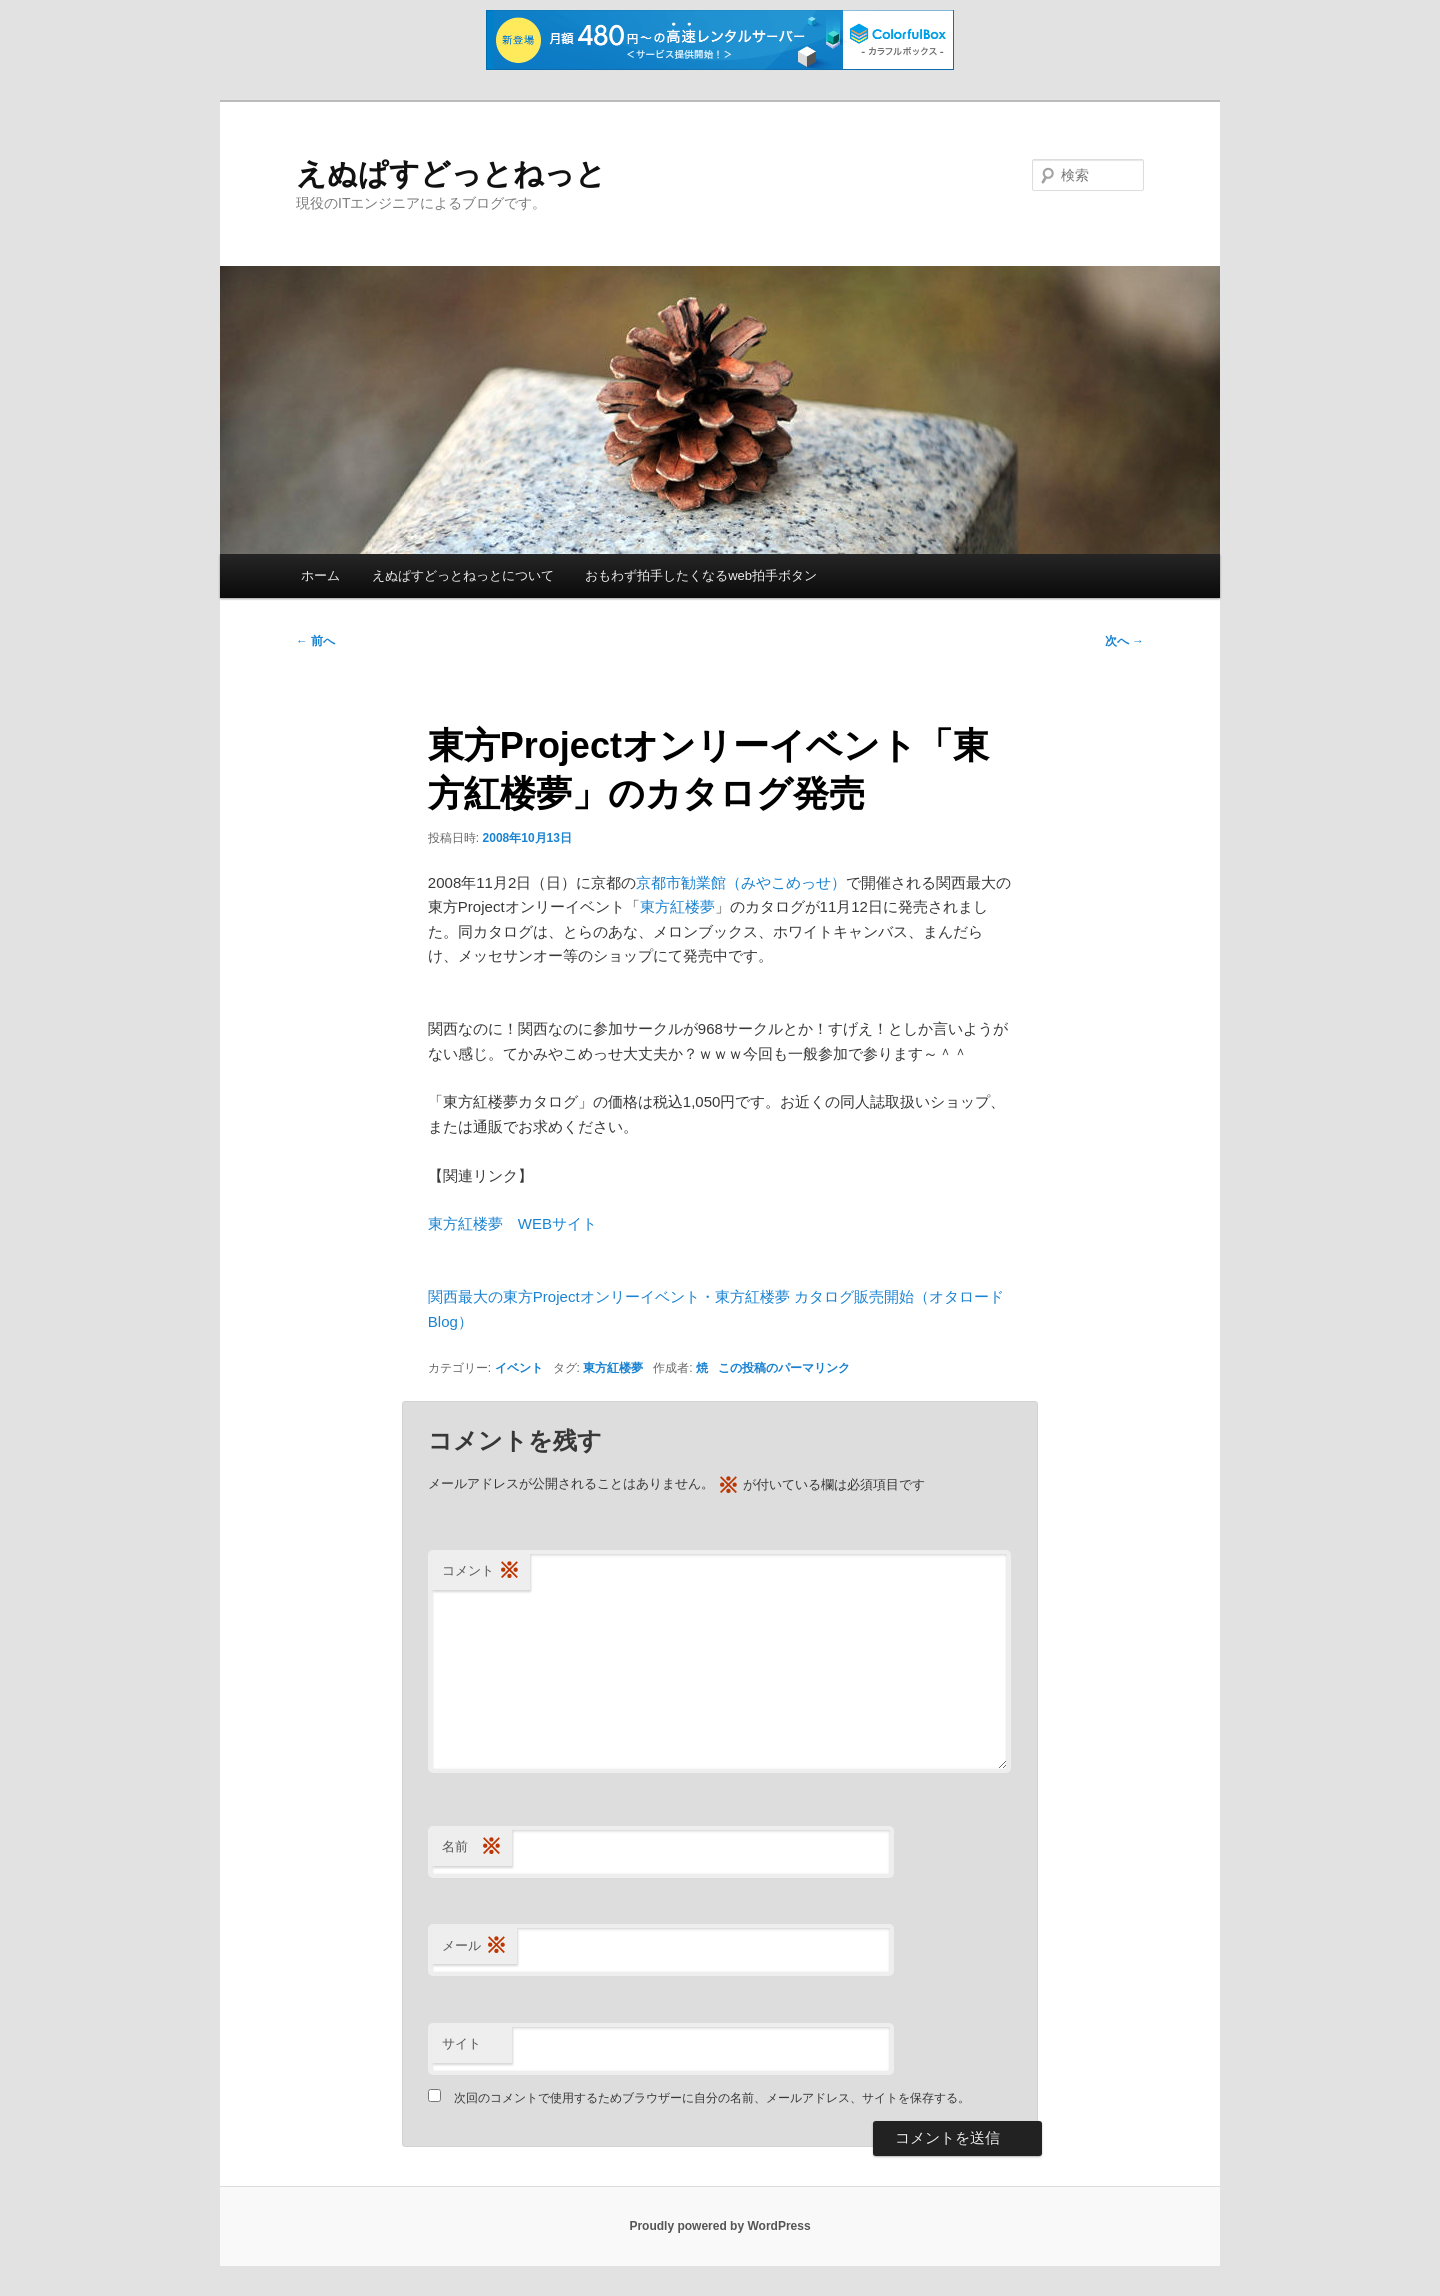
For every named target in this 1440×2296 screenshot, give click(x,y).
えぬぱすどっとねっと (451, 173)
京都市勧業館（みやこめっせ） (741, 882)
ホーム (320, 575)
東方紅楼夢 (677, 906)
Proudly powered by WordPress (719, 2226)
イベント (519, 1368)
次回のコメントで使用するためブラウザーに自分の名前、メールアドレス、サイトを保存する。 (712, 2098)
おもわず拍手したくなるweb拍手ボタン (701, 575)
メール (474, 1946)
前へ (315, 641)
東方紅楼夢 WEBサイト (512, 1223)
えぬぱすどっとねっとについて (463, 575)
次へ (1124, 641)
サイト (461, 2043)
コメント (481, 1571)
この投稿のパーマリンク (784, 1368)
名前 (472, 1847)
